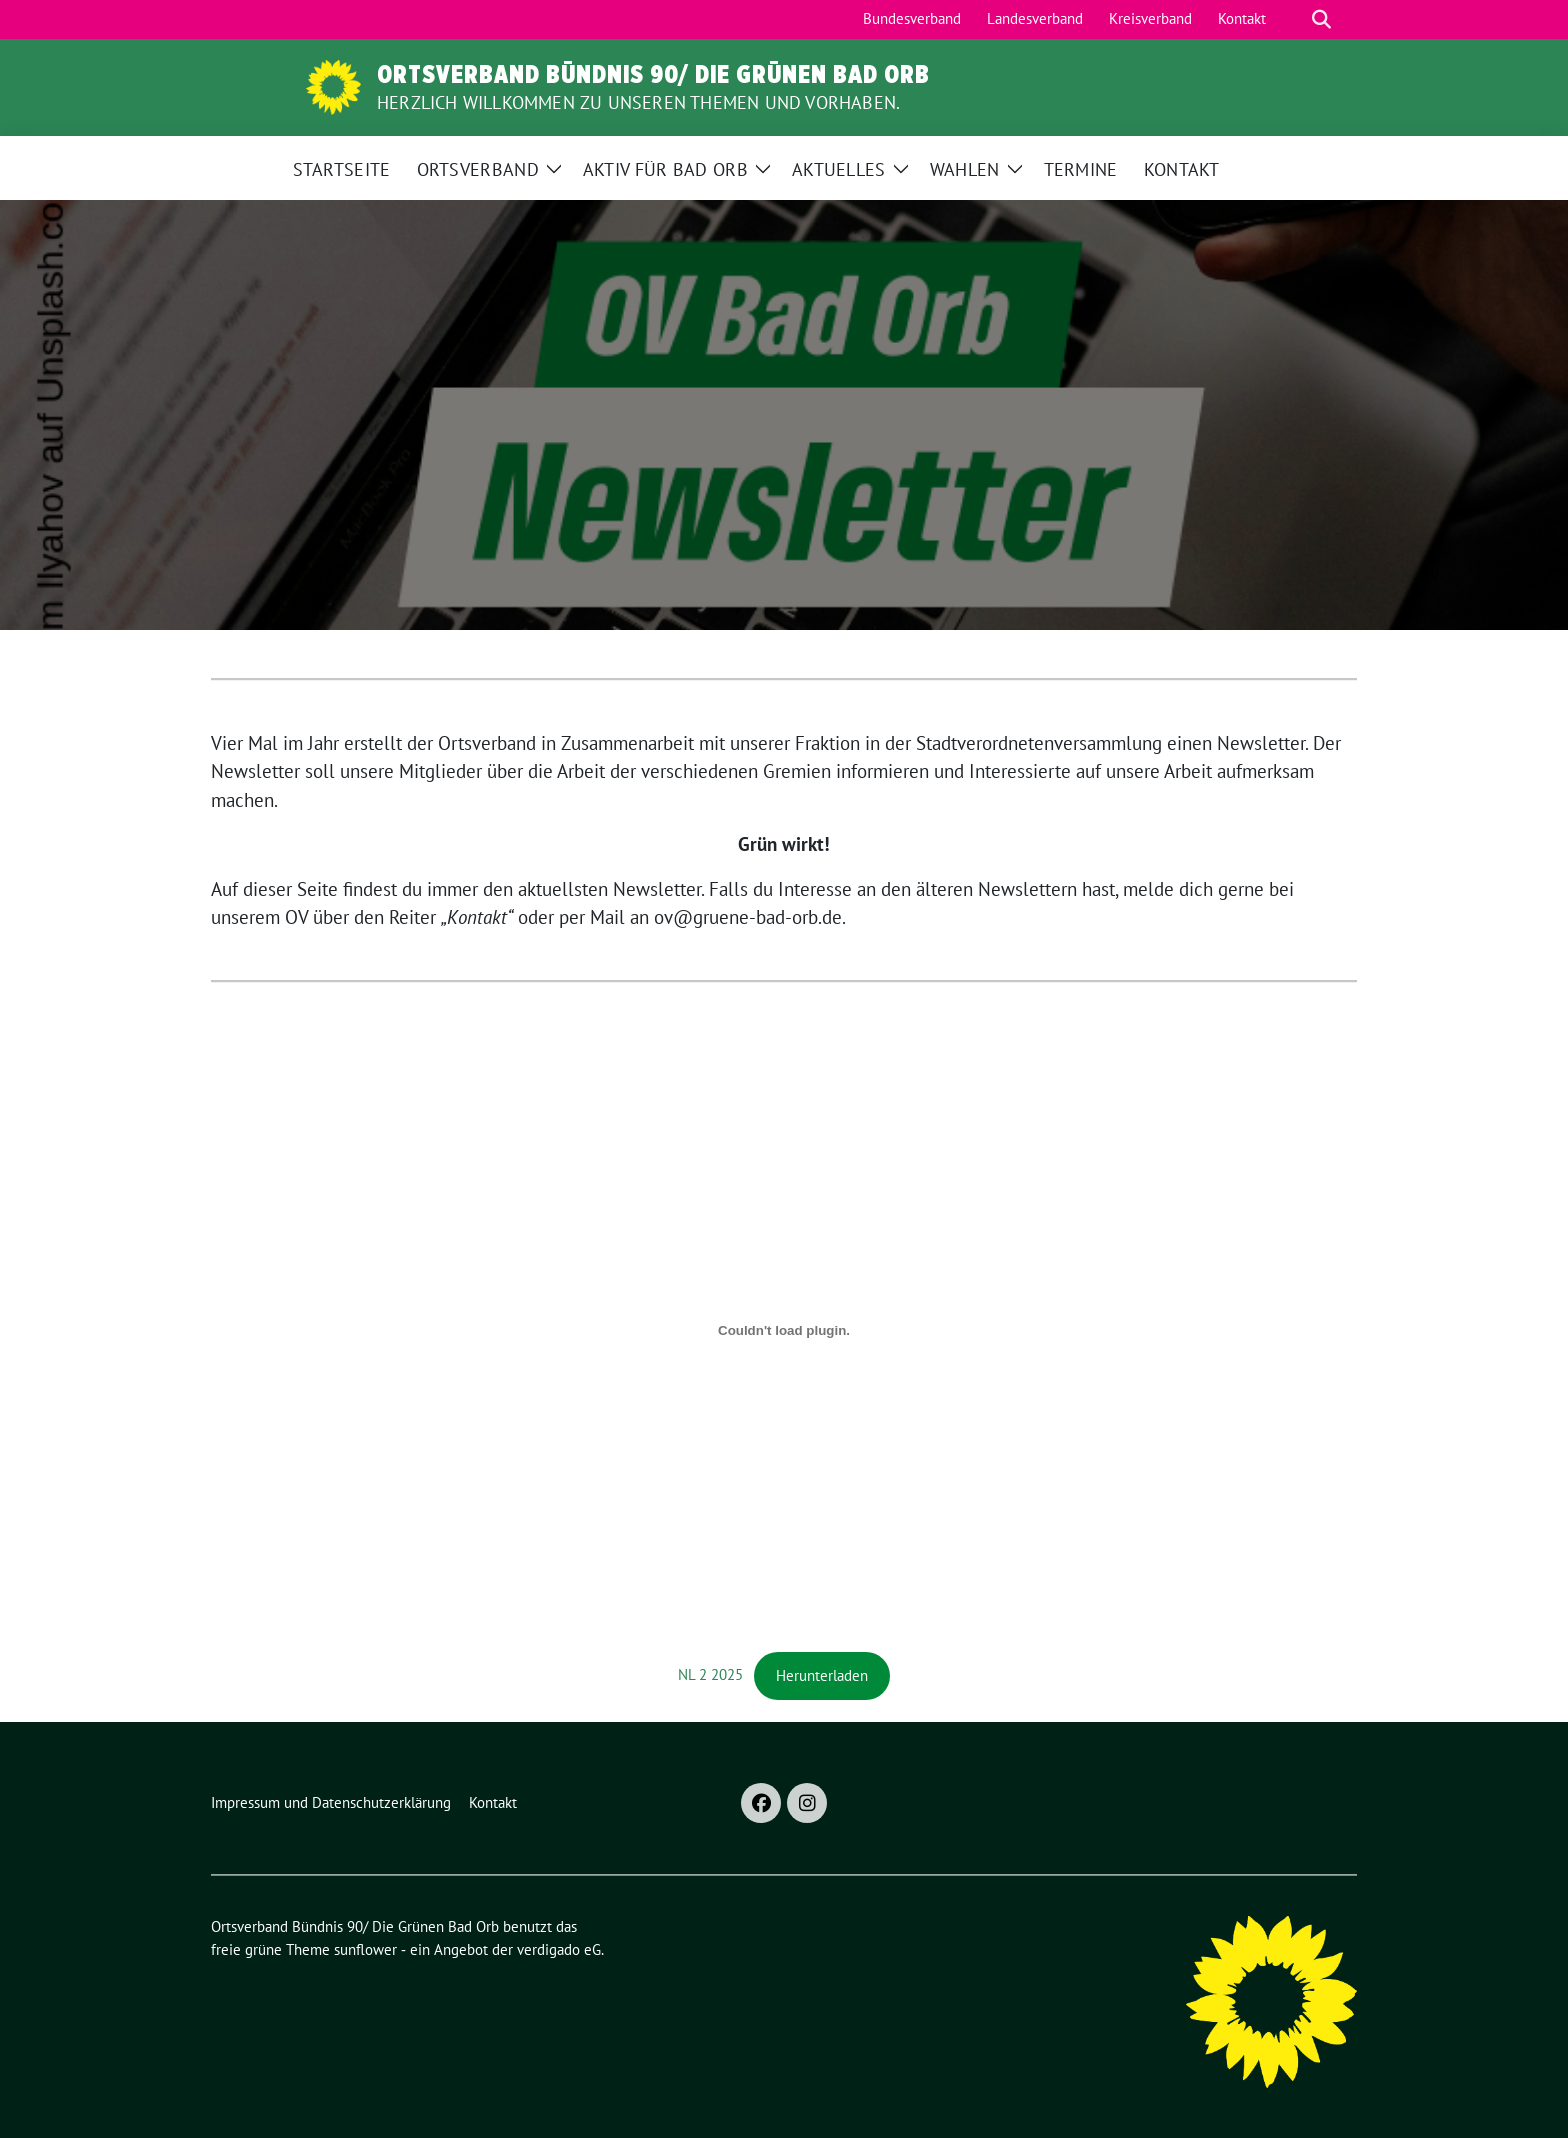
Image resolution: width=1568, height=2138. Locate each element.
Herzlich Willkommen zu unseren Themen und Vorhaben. (638, 102)
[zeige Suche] (1321, 19)
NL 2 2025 (710, 1675)
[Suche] (1293, 19)
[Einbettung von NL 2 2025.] (784, 1331)
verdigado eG (559, 1949)
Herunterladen (822, 1675)
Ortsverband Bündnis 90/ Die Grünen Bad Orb (653, 74)
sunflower (365, 1949)
